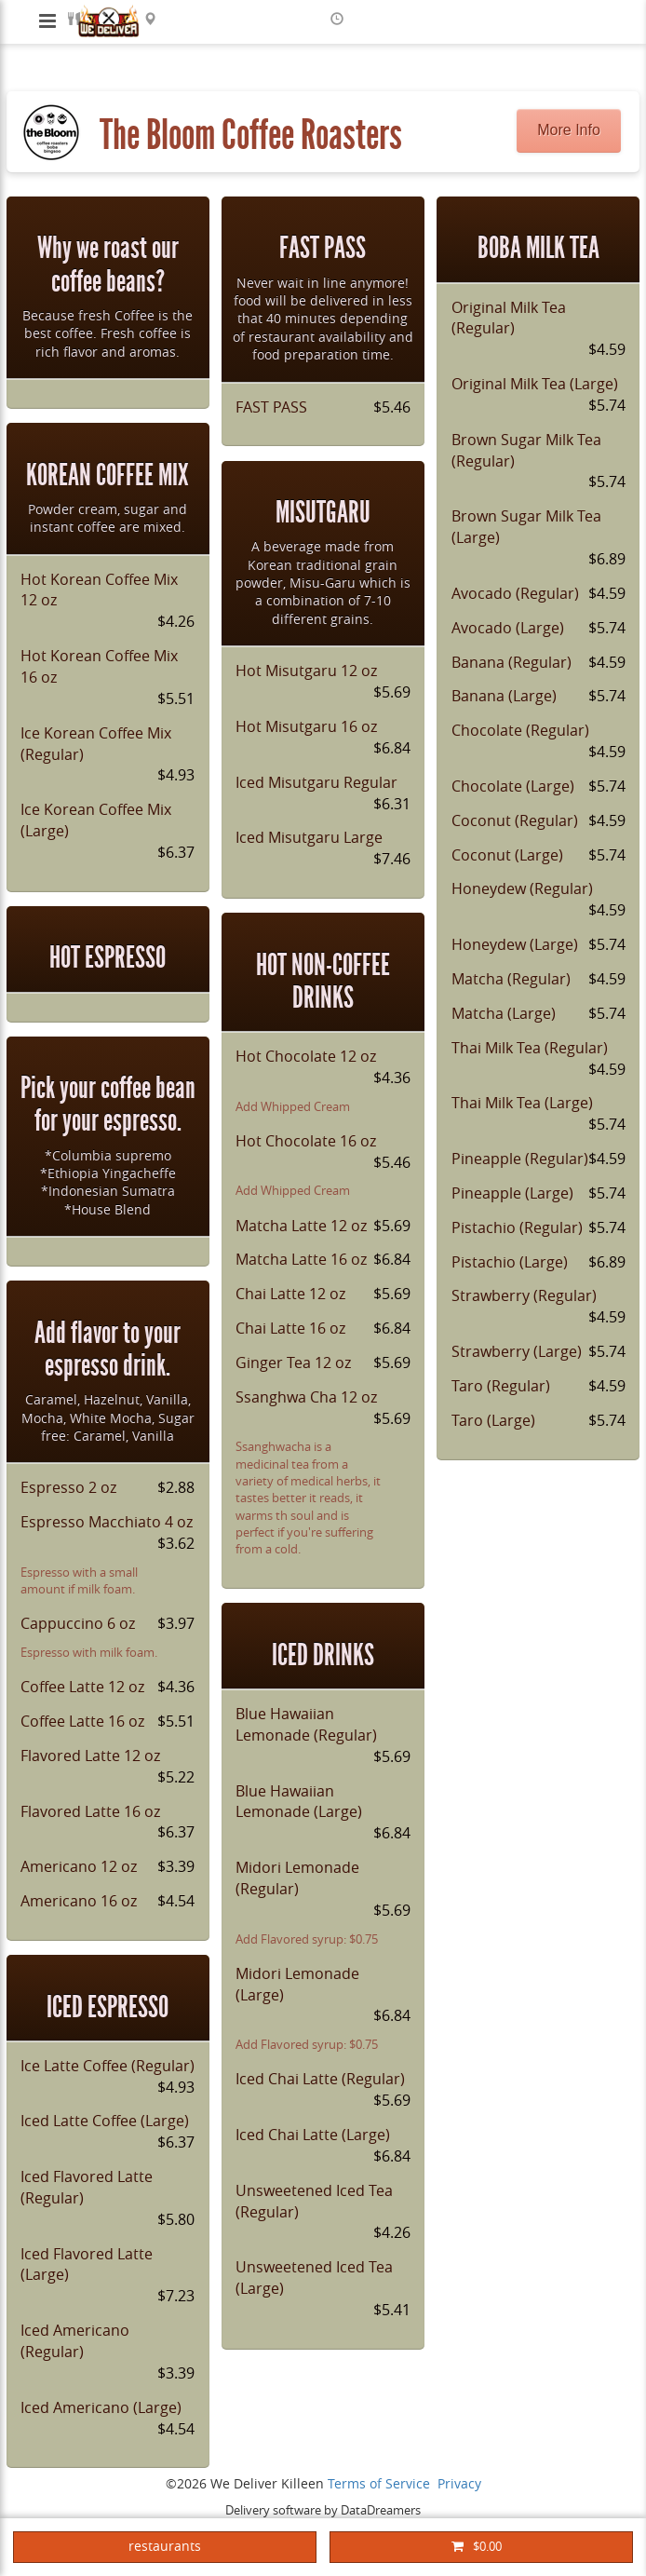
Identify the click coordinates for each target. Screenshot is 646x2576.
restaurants (164, 2547)
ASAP (363, 19)
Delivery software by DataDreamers (323, 2510)
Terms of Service (379, 2484)
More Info (568, 130)
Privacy (459, 2484)
